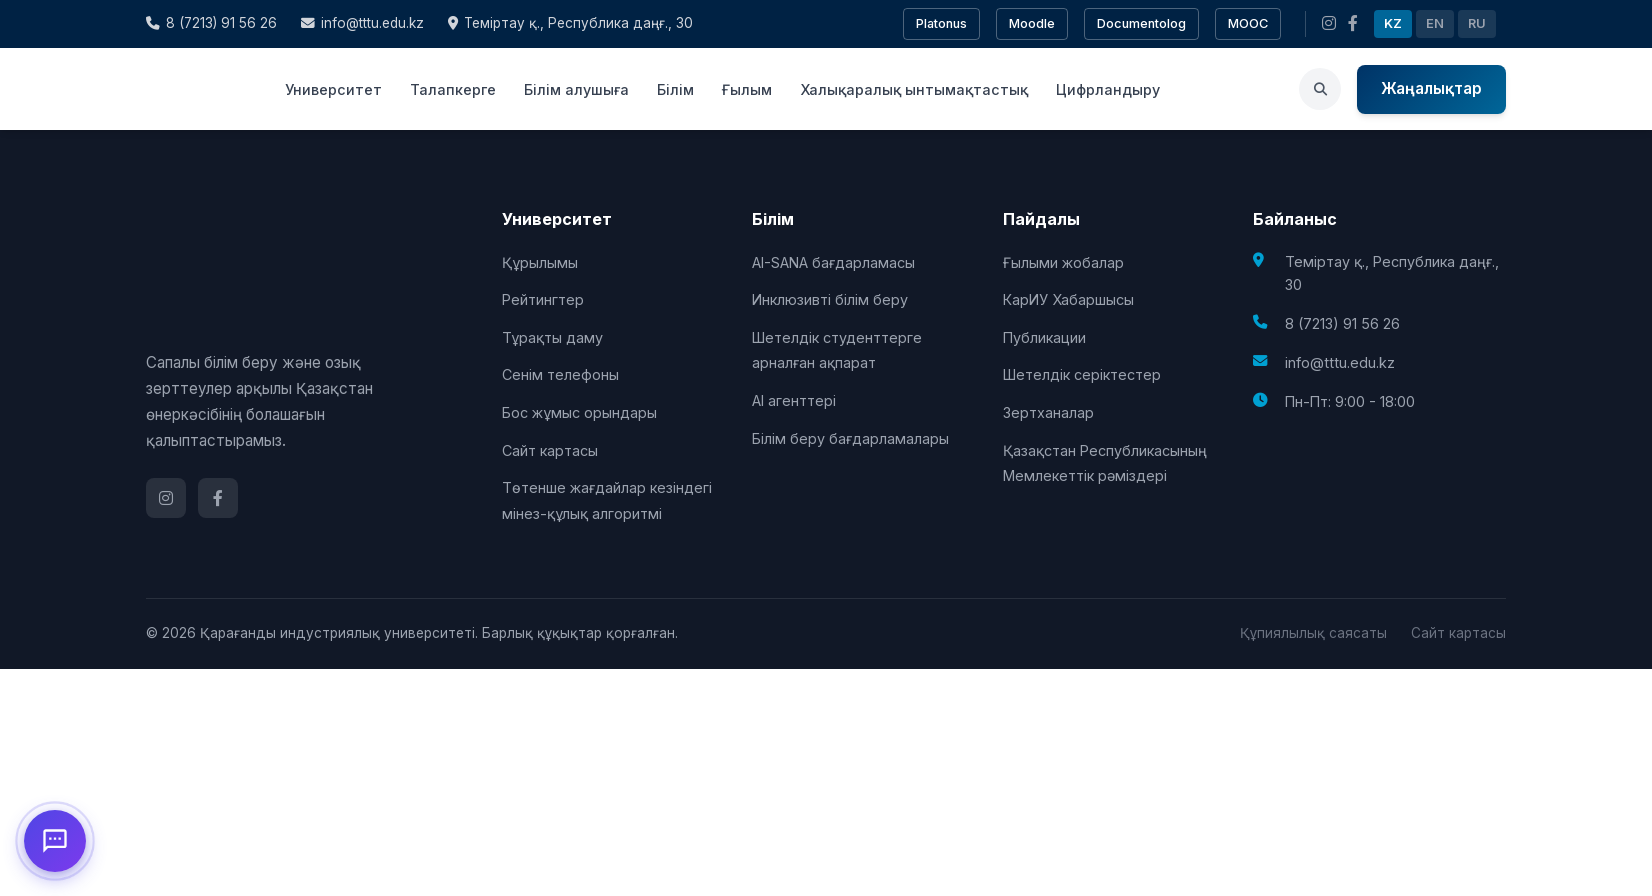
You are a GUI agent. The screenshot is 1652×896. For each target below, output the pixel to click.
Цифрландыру (1108, 89)
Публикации (1044, 337)
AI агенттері (794, 400)
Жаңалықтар (1431, 88)
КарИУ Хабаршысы (1068, 299)
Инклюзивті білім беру (830, 299)
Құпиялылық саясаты (1313, 633)
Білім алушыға (576, 89)
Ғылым (747, 89)
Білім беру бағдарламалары (850, 438)
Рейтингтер (543, 299)
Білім (675, 89)
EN (1435, 23)
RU (1477, 23)
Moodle (1032, 23)
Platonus (941, 23)
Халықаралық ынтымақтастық (914, 89)
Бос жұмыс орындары (579, 412)
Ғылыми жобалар (1063, 262)
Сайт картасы (550, 450)
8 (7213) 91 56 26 (211, 23)
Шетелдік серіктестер (1082, 374)
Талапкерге (453, 89)
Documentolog (1141, 23)
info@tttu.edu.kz (362, 23)
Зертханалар (1048, 412)
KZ (1393, 23)
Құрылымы (540, 262)
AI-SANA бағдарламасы (833, 262)
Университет (333, 89)
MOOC (1248, 23)
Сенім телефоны (560, 374)
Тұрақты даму (552, 337)
